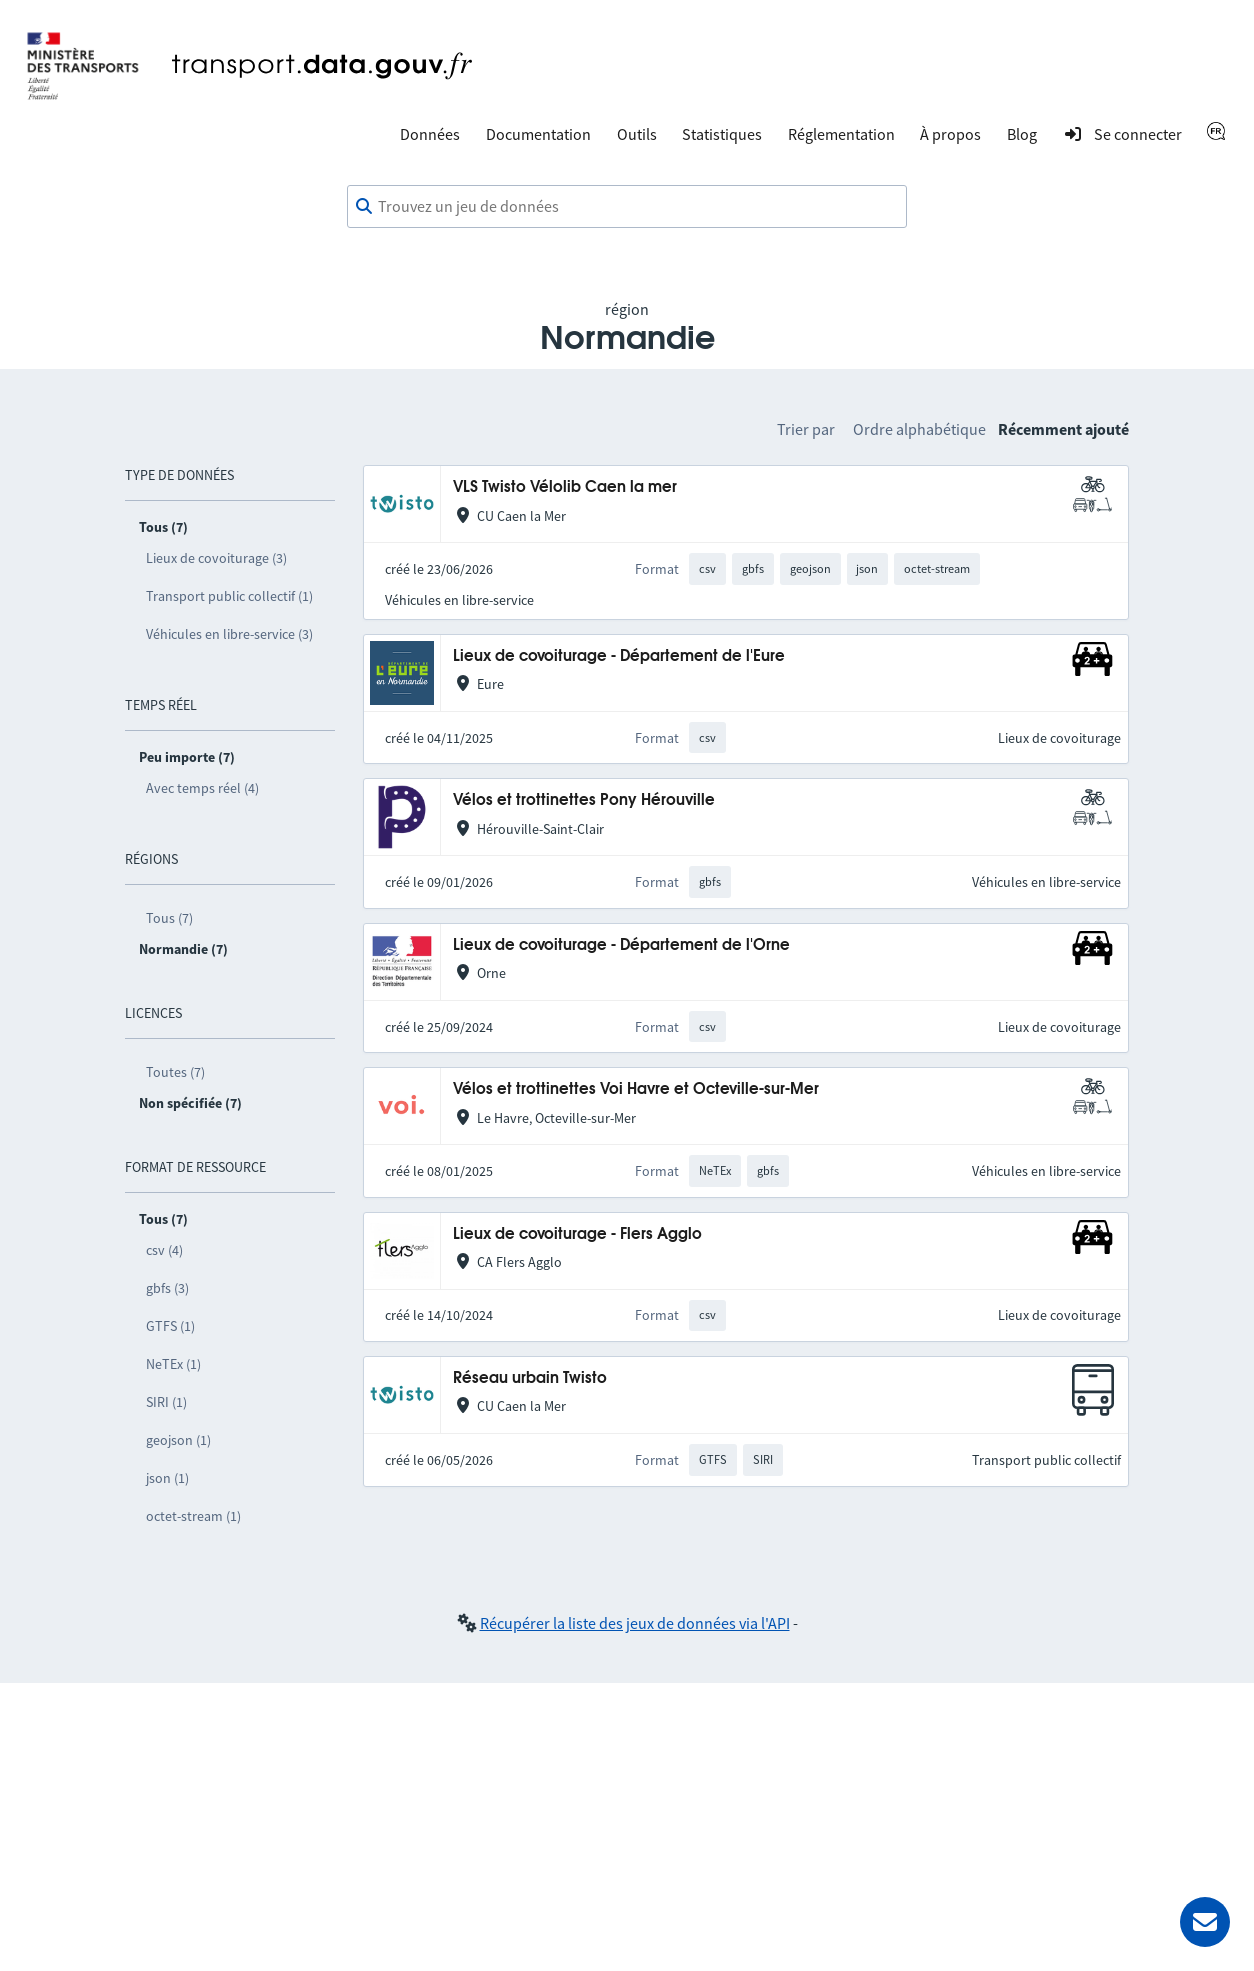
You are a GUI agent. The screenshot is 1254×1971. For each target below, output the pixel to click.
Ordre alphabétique (919, 429)
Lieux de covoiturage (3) (216, 558)
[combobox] (627, 207)
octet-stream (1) (193, 1516)
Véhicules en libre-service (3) (229, 634)
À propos (950, 134)
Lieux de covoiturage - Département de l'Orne (621, 945)
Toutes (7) (175, 1072)
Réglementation (841, 134)
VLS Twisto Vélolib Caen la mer (565, 487)
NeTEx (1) (173, 1364)
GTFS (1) (170, 1326)
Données (430, 134)
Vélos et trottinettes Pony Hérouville (584, 800)
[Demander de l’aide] (1205, 1922)
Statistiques (722, 134)
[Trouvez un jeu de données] (627, 207)
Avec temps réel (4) (202, 788)
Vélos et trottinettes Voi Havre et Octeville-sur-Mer (636, 1089)
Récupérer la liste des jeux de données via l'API (635, 1623)
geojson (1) (178, 1440)
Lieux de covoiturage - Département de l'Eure (619, 656)
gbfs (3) (167, 1288)
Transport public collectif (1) (229, 596)
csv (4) (164, 1250)
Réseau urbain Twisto (530, 1378)
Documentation (538, 134)
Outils (637, 134)
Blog (1022, 134)
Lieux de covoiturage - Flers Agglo (577, 1234)
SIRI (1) (166, 1402)
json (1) (167, 1478)
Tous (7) (169, 918)
